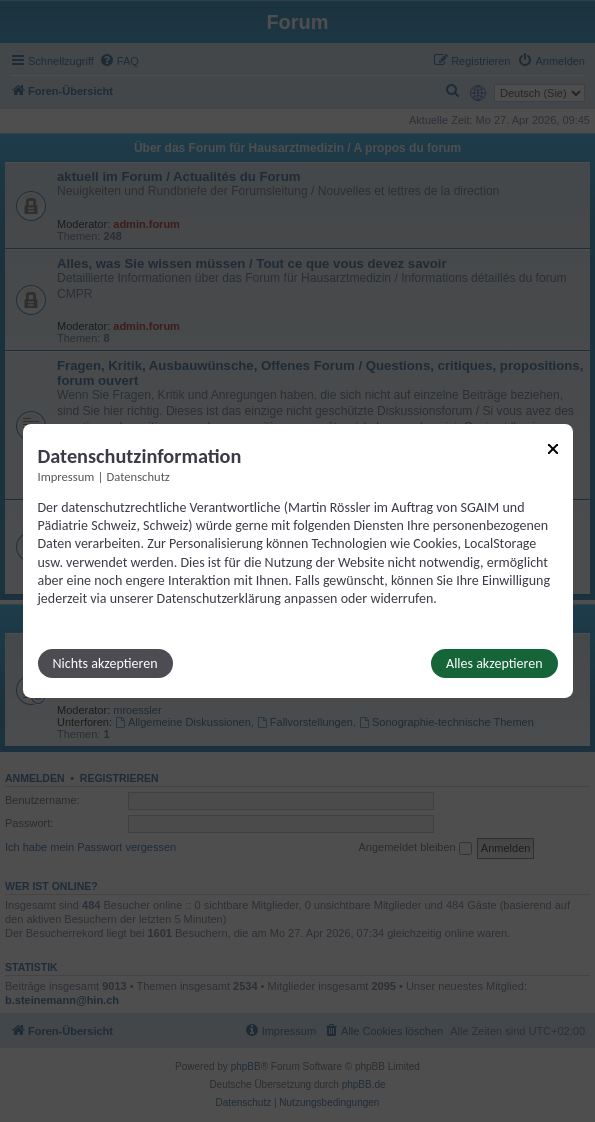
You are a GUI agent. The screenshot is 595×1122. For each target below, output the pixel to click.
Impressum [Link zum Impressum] (66, 476)
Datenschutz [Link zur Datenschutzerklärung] (138, 476)
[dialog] (298, 561)
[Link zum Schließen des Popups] (553, 449)
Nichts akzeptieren (105, 663)
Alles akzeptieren (494, 663)
